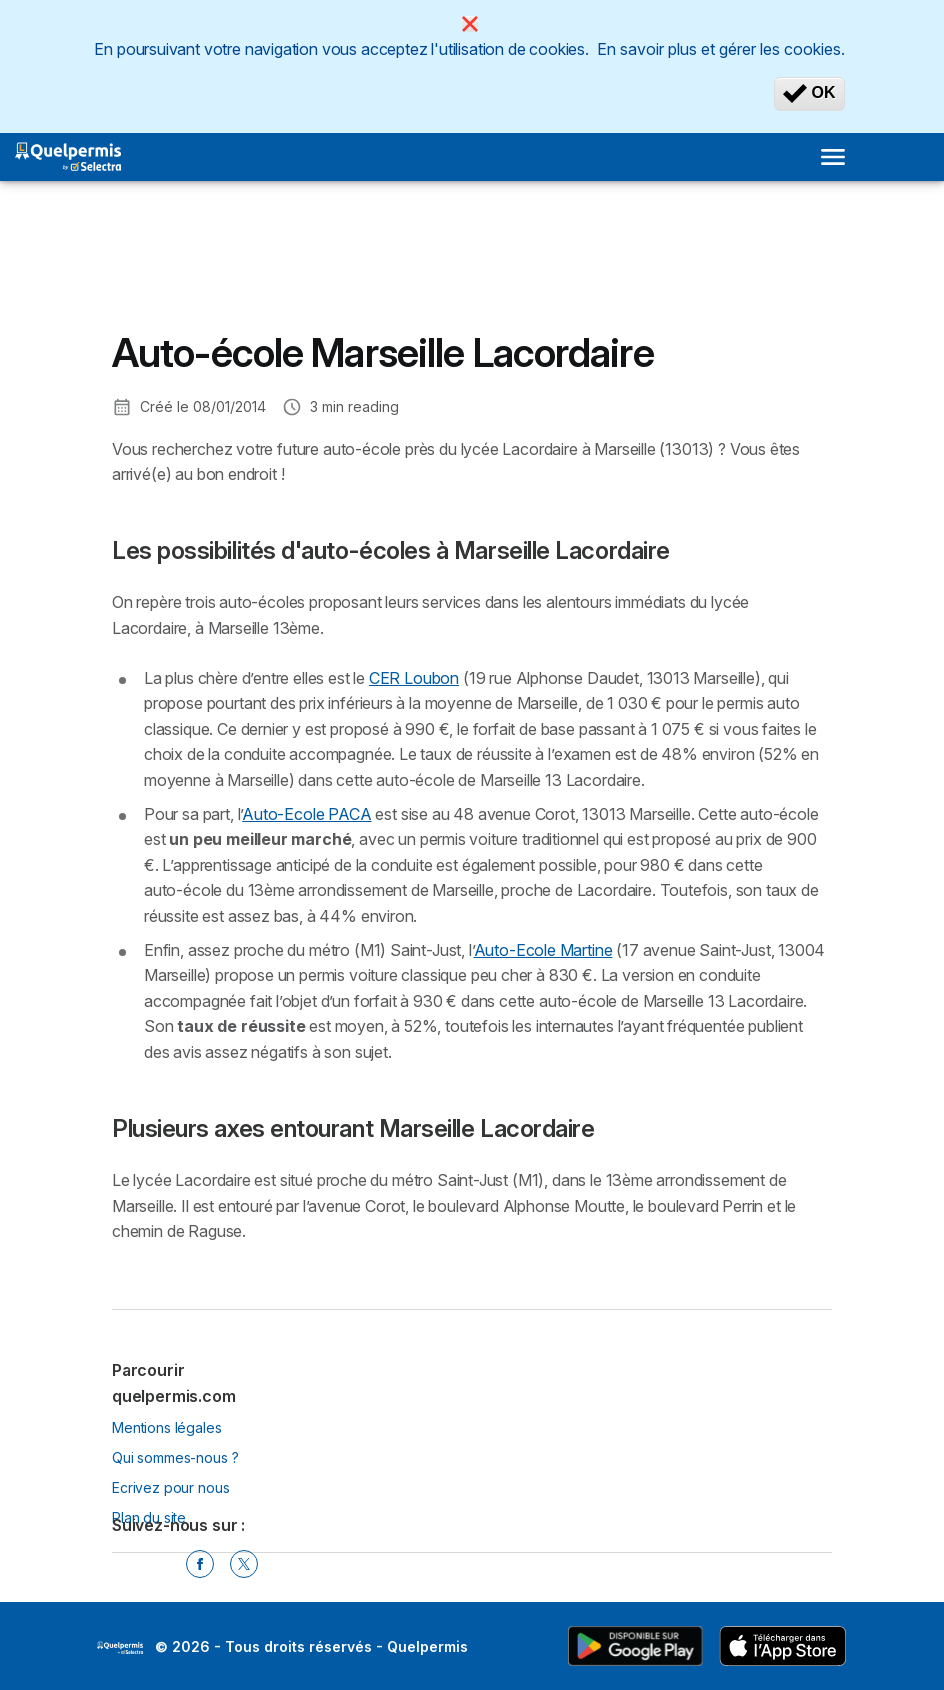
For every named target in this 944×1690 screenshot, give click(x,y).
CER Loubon (414, 678)
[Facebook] (200, 1564)
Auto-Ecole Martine (543, 950)
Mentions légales (167, 1427)
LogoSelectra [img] (120, 1648)
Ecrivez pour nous (170, 1487)
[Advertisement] (272, 271)
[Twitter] (244, 1564)
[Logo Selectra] (68, 157)
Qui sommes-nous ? (175, 1457)
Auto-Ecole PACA (306, 814)
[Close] (470, 24)
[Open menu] (833, 157)
